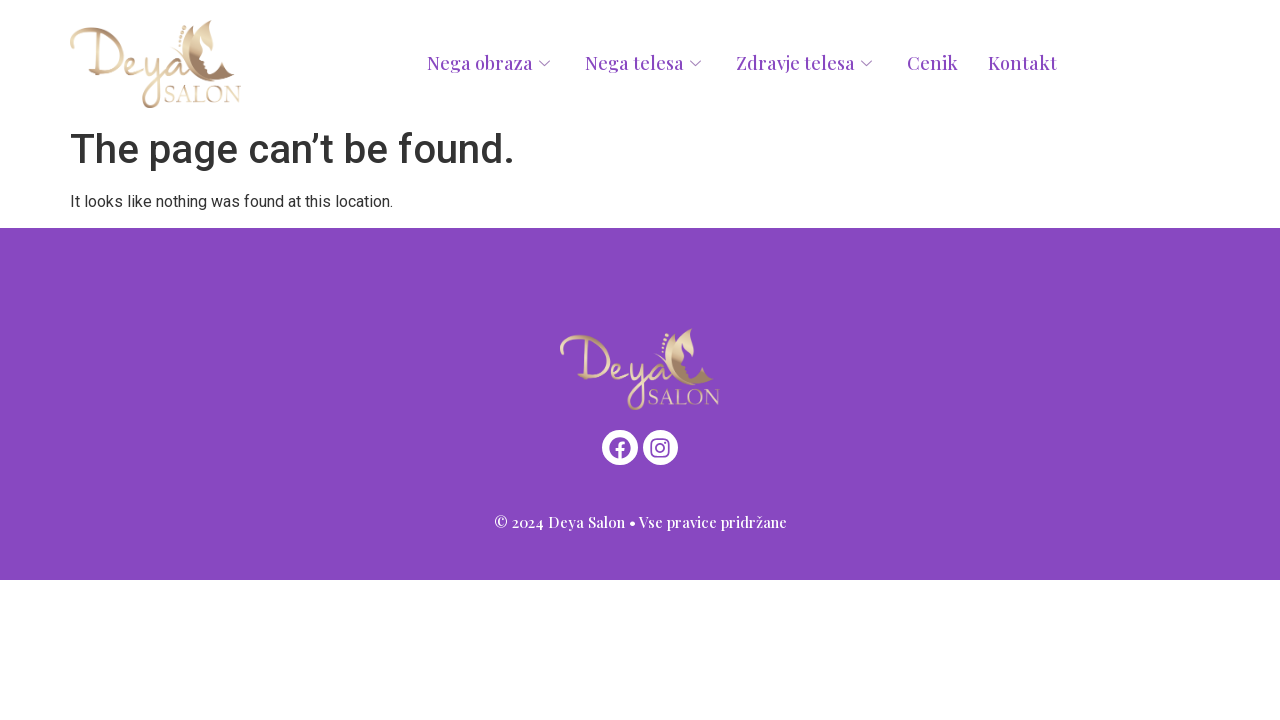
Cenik (932, 63)
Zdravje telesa (806, 63)
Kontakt (1022, 63)
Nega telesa (645, 63)
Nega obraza (491, 63)
